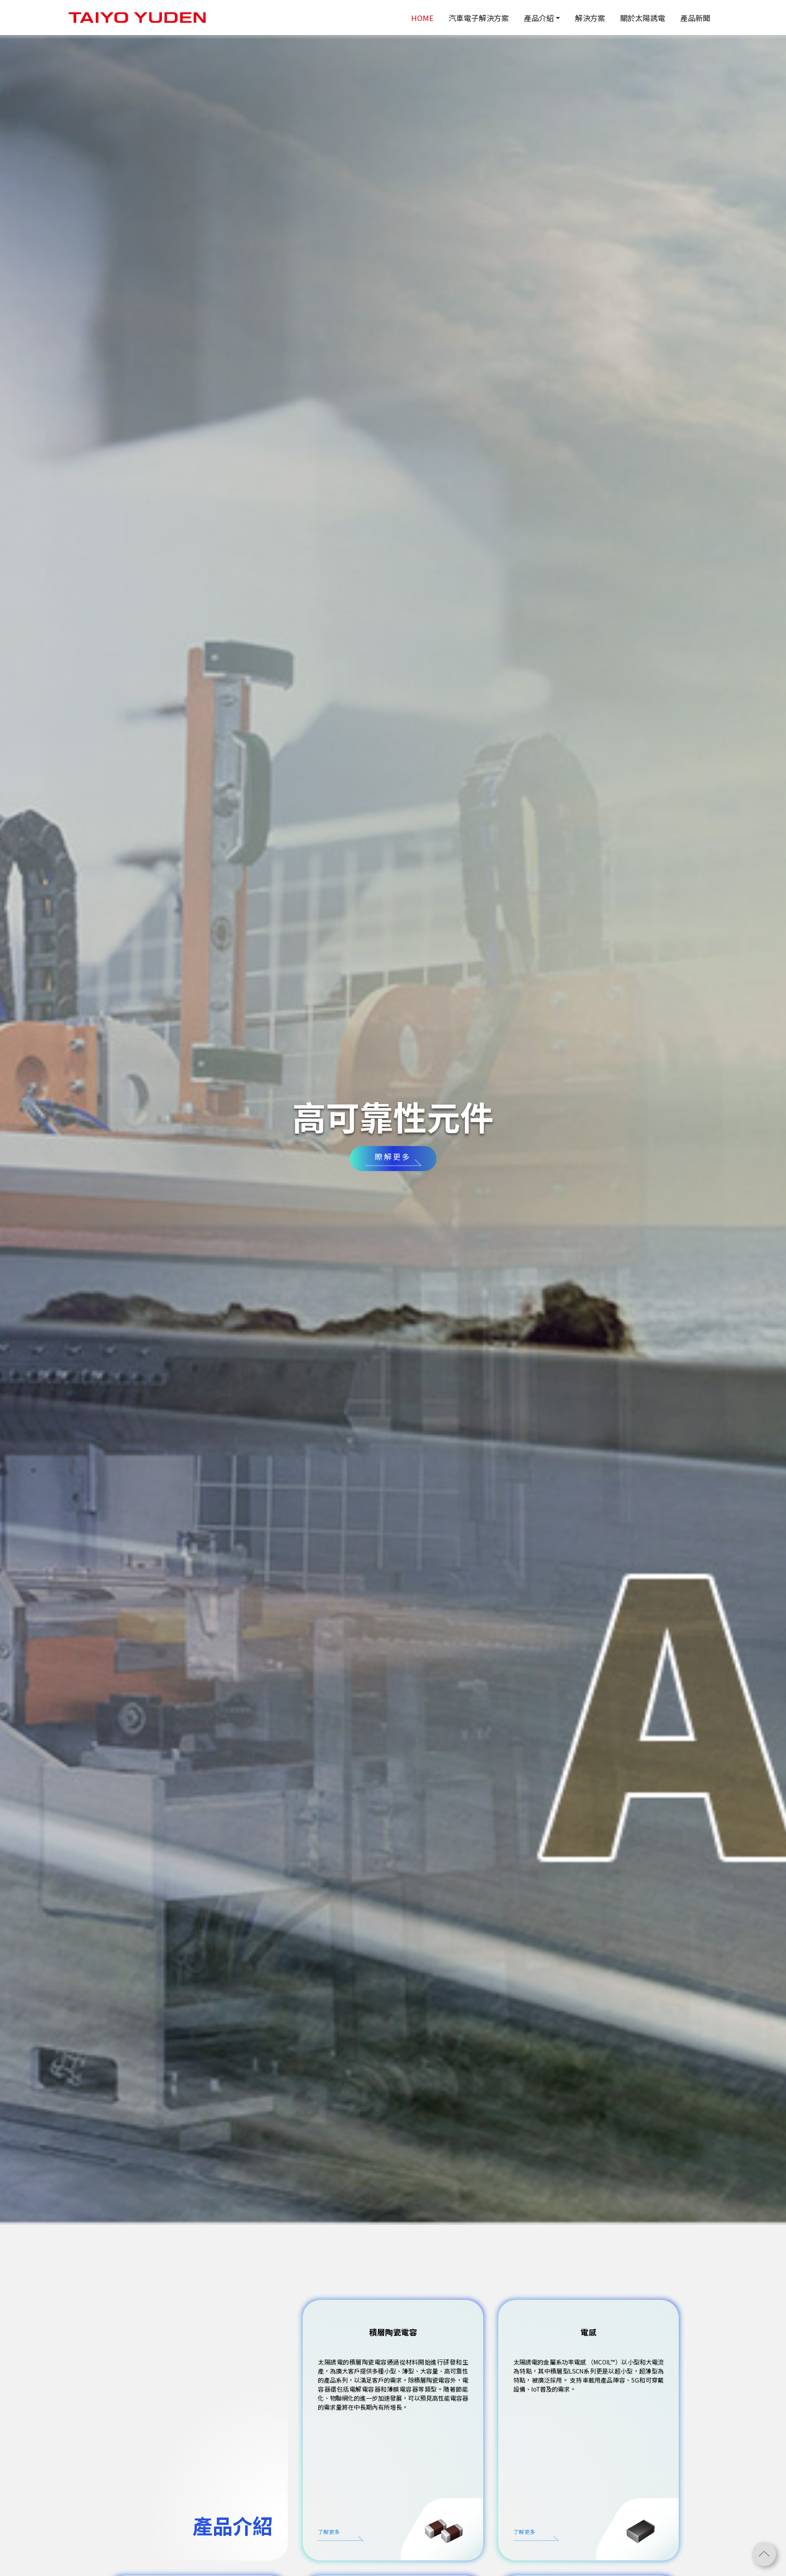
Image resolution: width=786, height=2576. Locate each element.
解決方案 (590, 18)
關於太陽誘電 (642, 18)
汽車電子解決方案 (479, 18)
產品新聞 (695, 18)
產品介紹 (539, 18)
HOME (422, 18)
